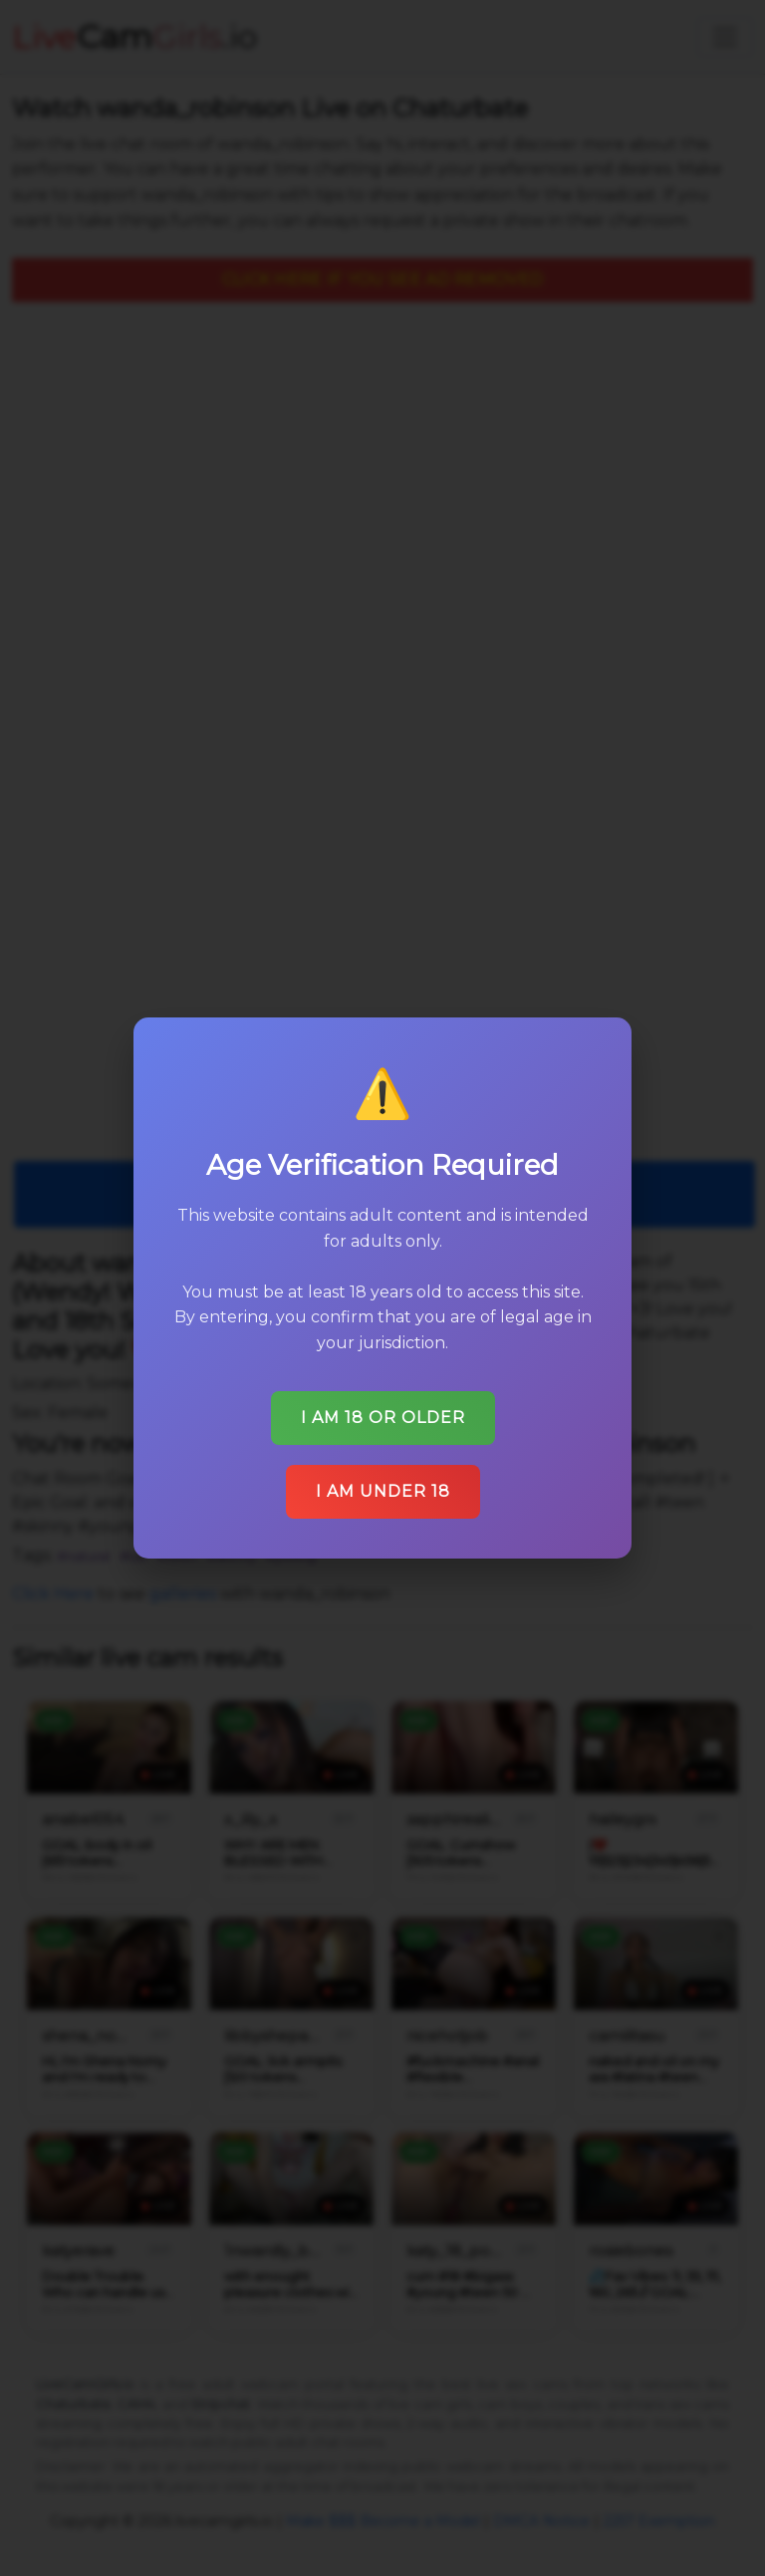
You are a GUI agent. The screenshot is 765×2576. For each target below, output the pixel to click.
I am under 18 (383, 1491)
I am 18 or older (383, 1417)
